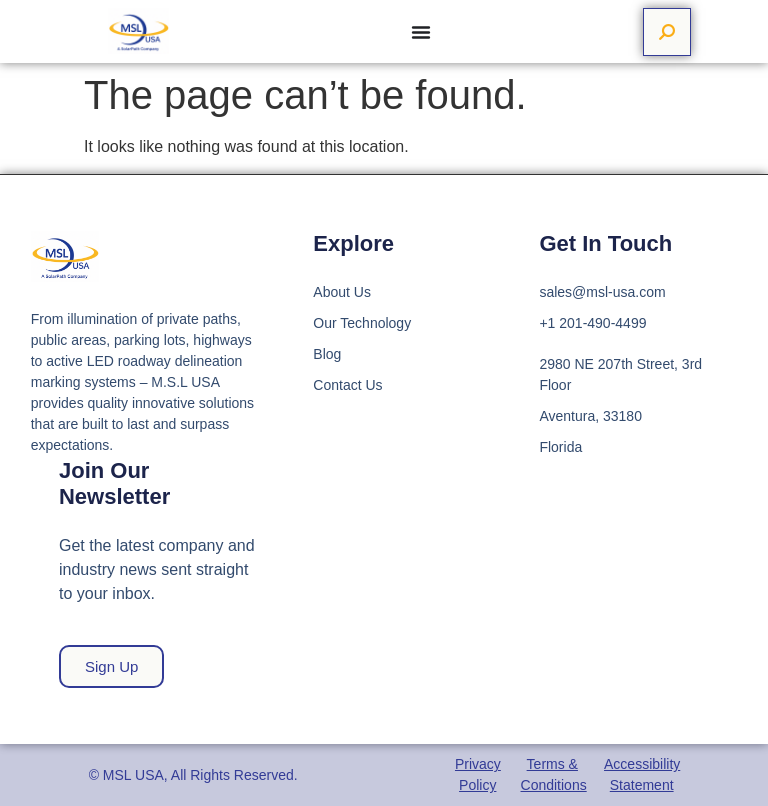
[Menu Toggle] (421, 32)
